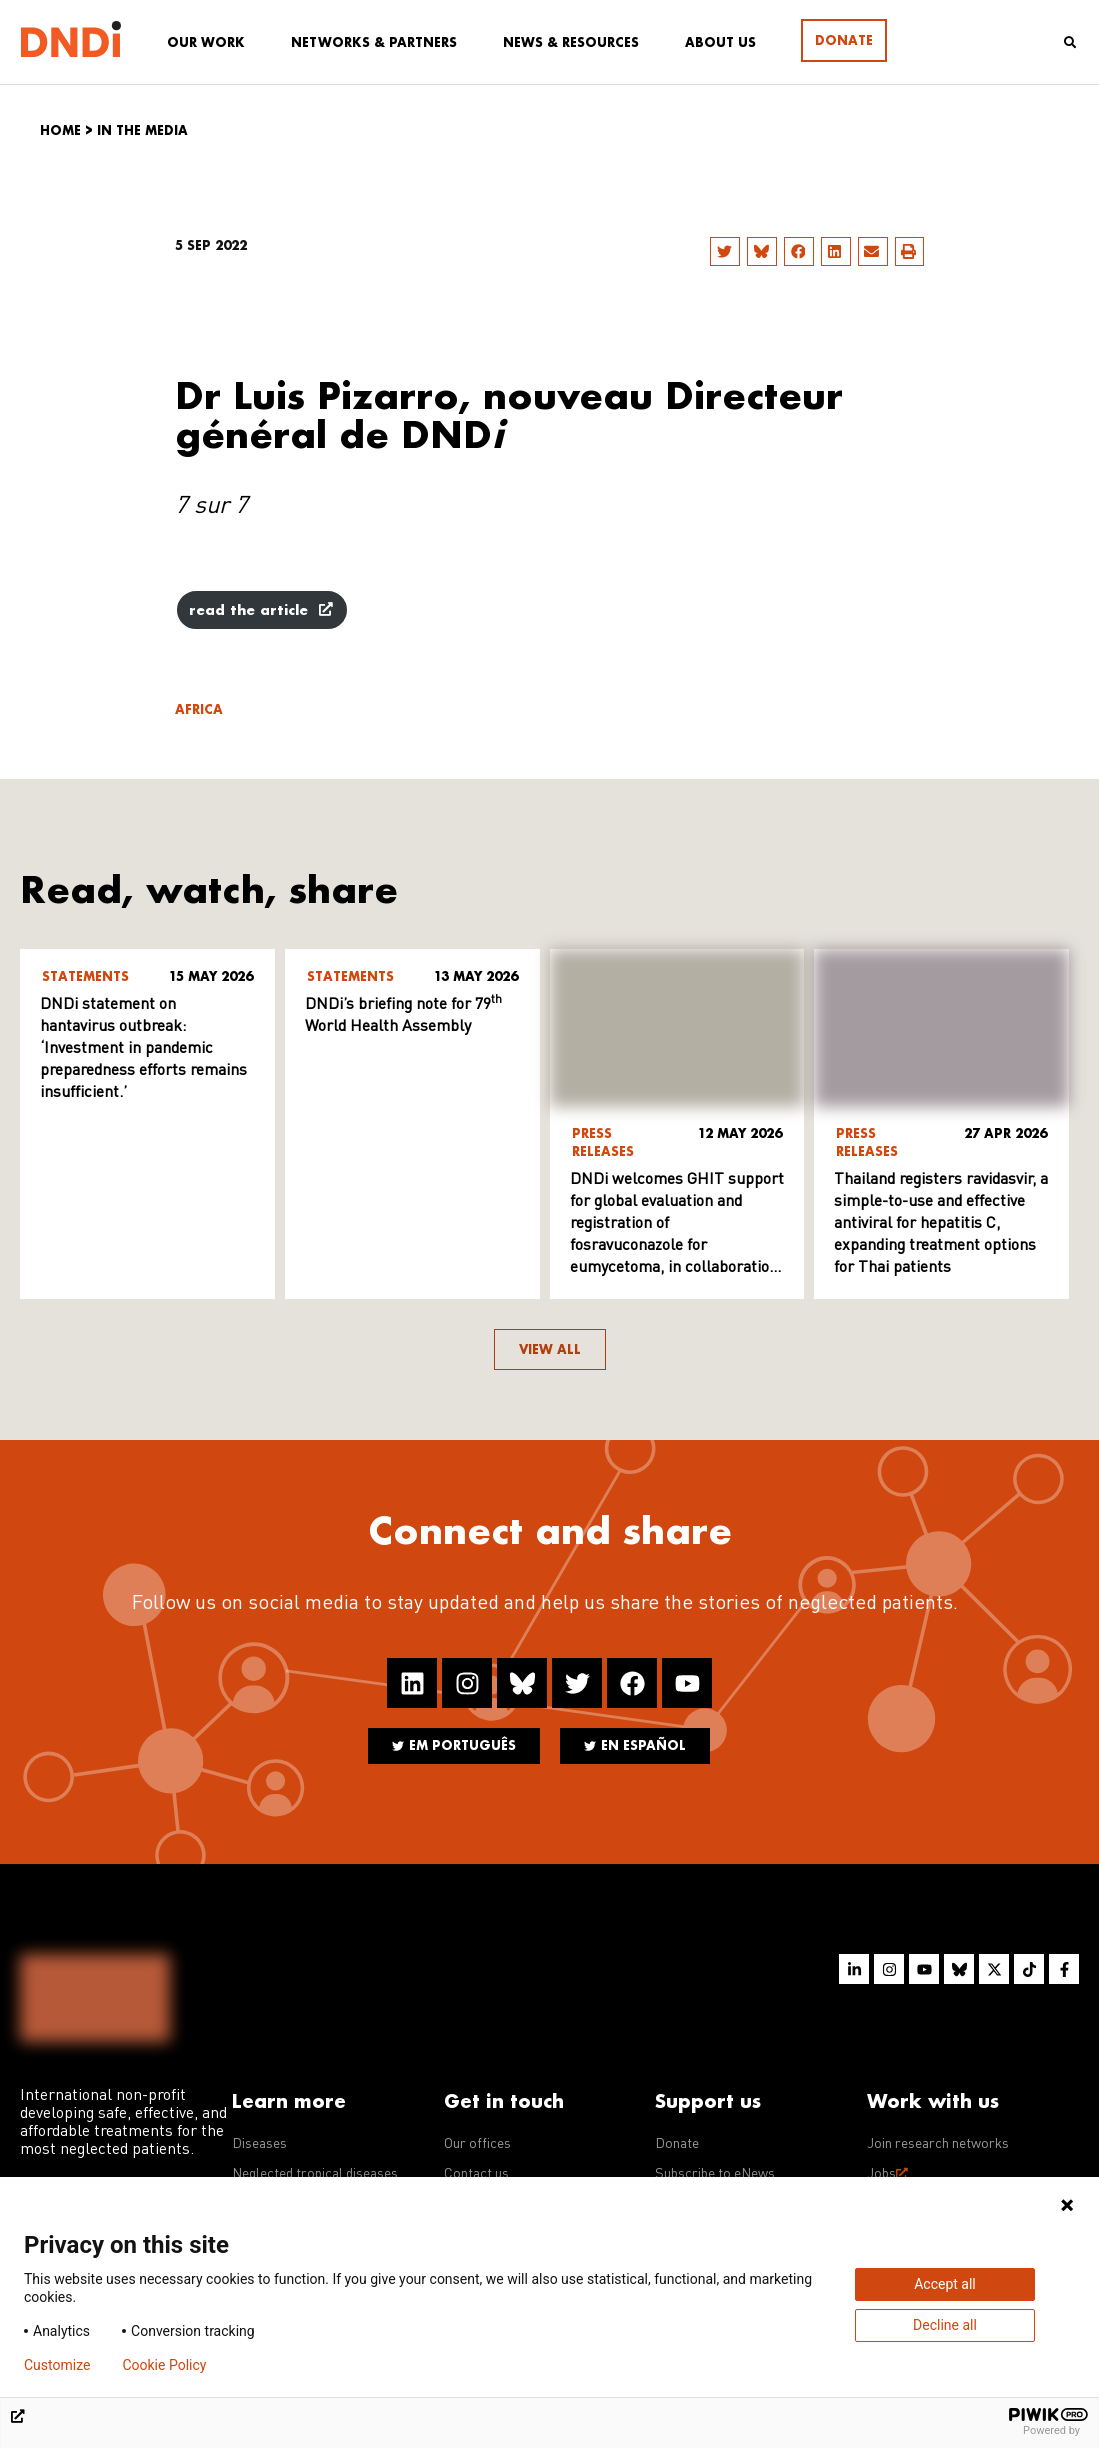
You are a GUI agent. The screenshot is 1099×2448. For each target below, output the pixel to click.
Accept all (945, 2284)
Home (60, 130)
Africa (199, 709)
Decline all (945, 2325)
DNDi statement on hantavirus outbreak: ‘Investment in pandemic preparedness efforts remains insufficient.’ (143, 1049)
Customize (57, 2365)
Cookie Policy (164, 2365)
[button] (725, 251)
